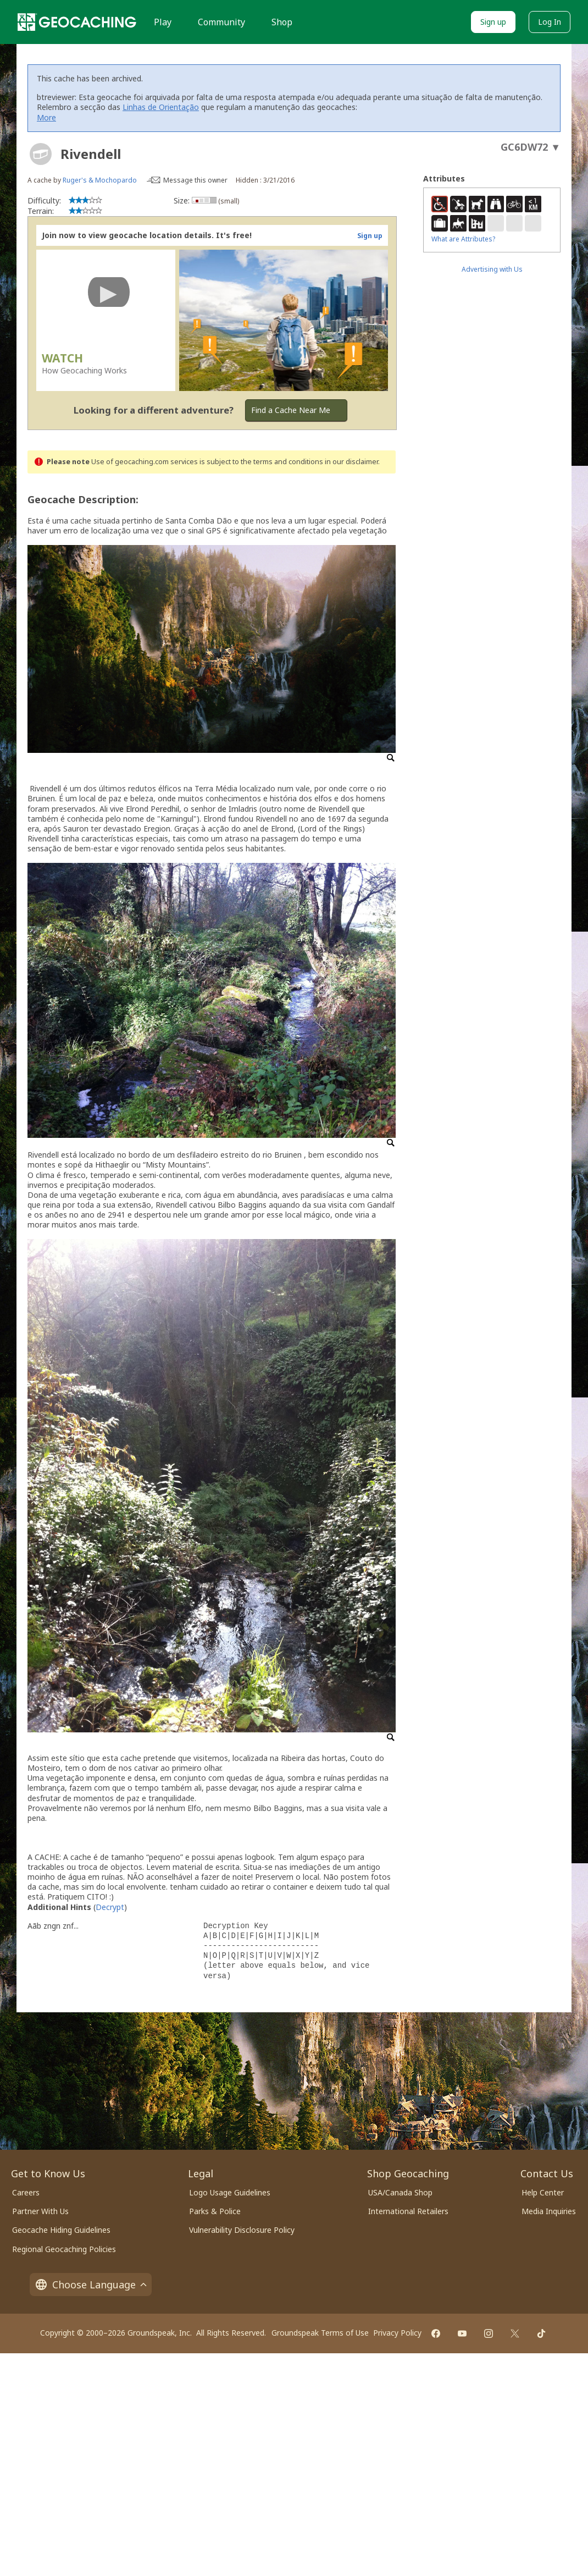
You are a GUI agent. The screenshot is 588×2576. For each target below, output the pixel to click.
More (46, 117)
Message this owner (195, 180)
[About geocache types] (40, 154)
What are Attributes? (463, 239)
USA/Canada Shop (400, 2192)
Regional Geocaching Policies (64, 2249)
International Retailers (408, 2211)
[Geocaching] (77, 22)
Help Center (543, 2192)
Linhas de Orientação (161, 107)
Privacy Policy (397, 2332)
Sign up (493, 21)
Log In (549, 21)
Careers (26, 2192)
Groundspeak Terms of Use (320, 2332)
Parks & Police (215, 2211)
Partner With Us (40, 2211)
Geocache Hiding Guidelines (61, 2230)
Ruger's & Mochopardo (100, 180)
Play (162, 22)
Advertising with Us (492, 269)
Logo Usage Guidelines (229, 2192)
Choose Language (91, 2284)
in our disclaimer (351, 461)
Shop (281, 22)
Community (221, 22)
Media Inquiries (549, 2211)
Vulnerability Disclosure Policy (242, 2230)
